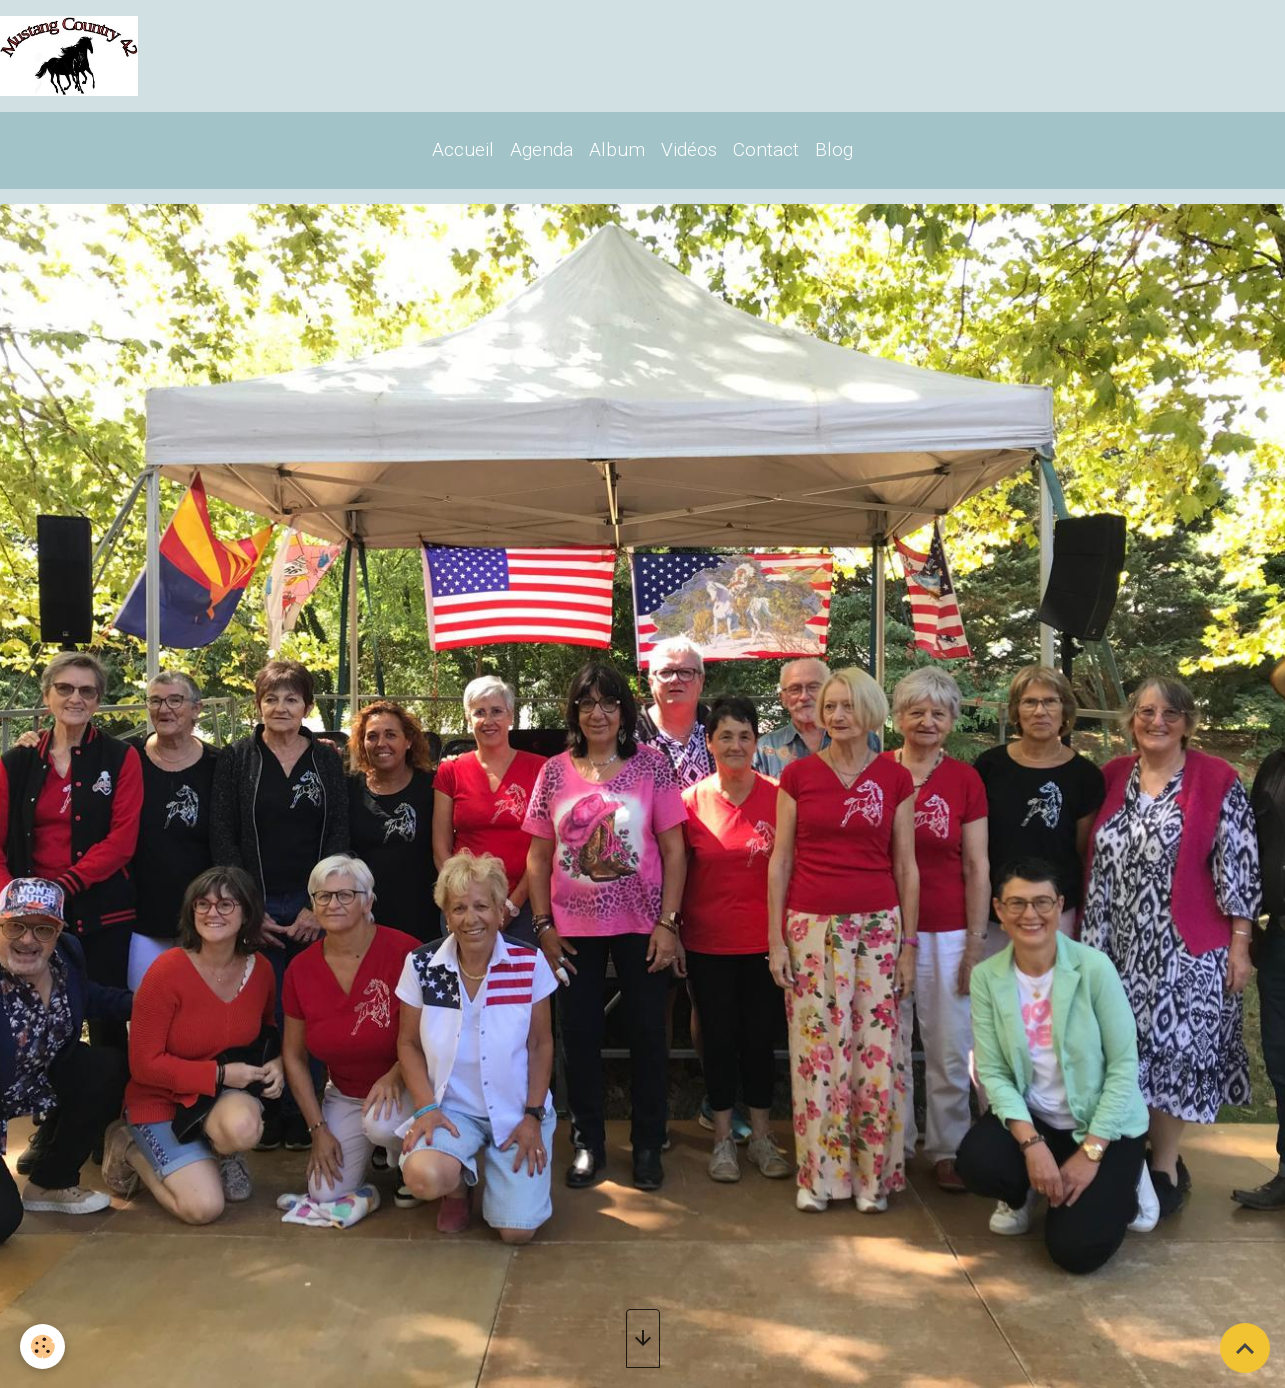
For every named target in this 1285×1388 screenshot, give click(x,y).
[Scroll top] (1245, 1348)
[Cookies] (42, 1346)
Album (617, 149)
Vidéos (689, 149)
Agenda (541, 149)
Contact (766, 149)
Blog (834, 149)
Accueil (463, 149)
